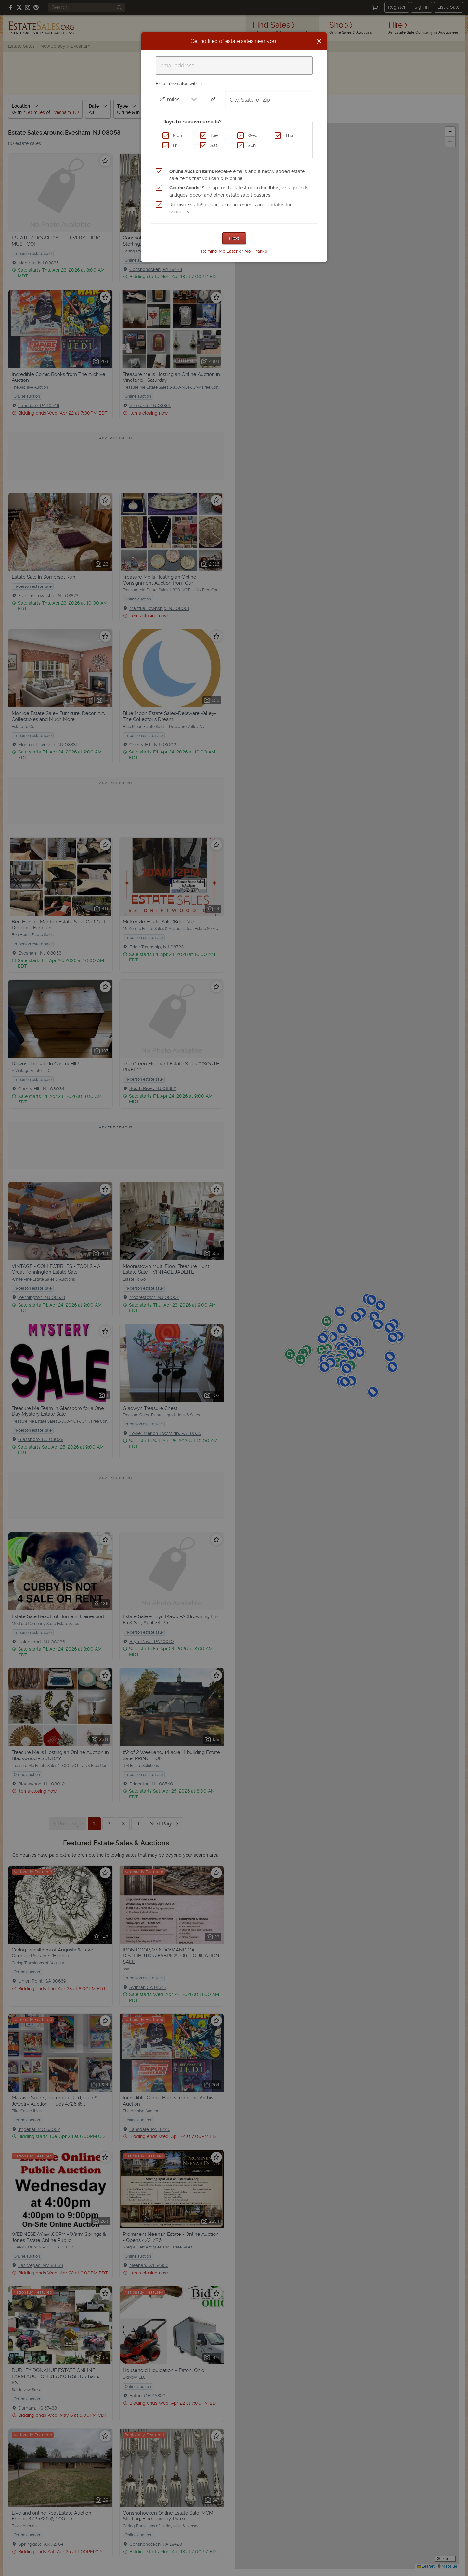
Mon (177, 135)
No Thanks (255, 251)
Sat (213, 145)
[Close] (319, 41)
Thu (289, 135)
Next (234, 238)
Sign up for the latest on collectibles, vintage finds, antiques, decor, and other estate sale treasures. (239, 191)
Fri (175, 145)
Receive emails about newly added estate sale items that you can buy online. (237, 175)
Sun (252, 145)
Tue (214, 135)
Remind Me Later (219, 251)
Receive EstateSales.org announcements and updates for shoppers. (230, 208)
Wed (253, 135)
